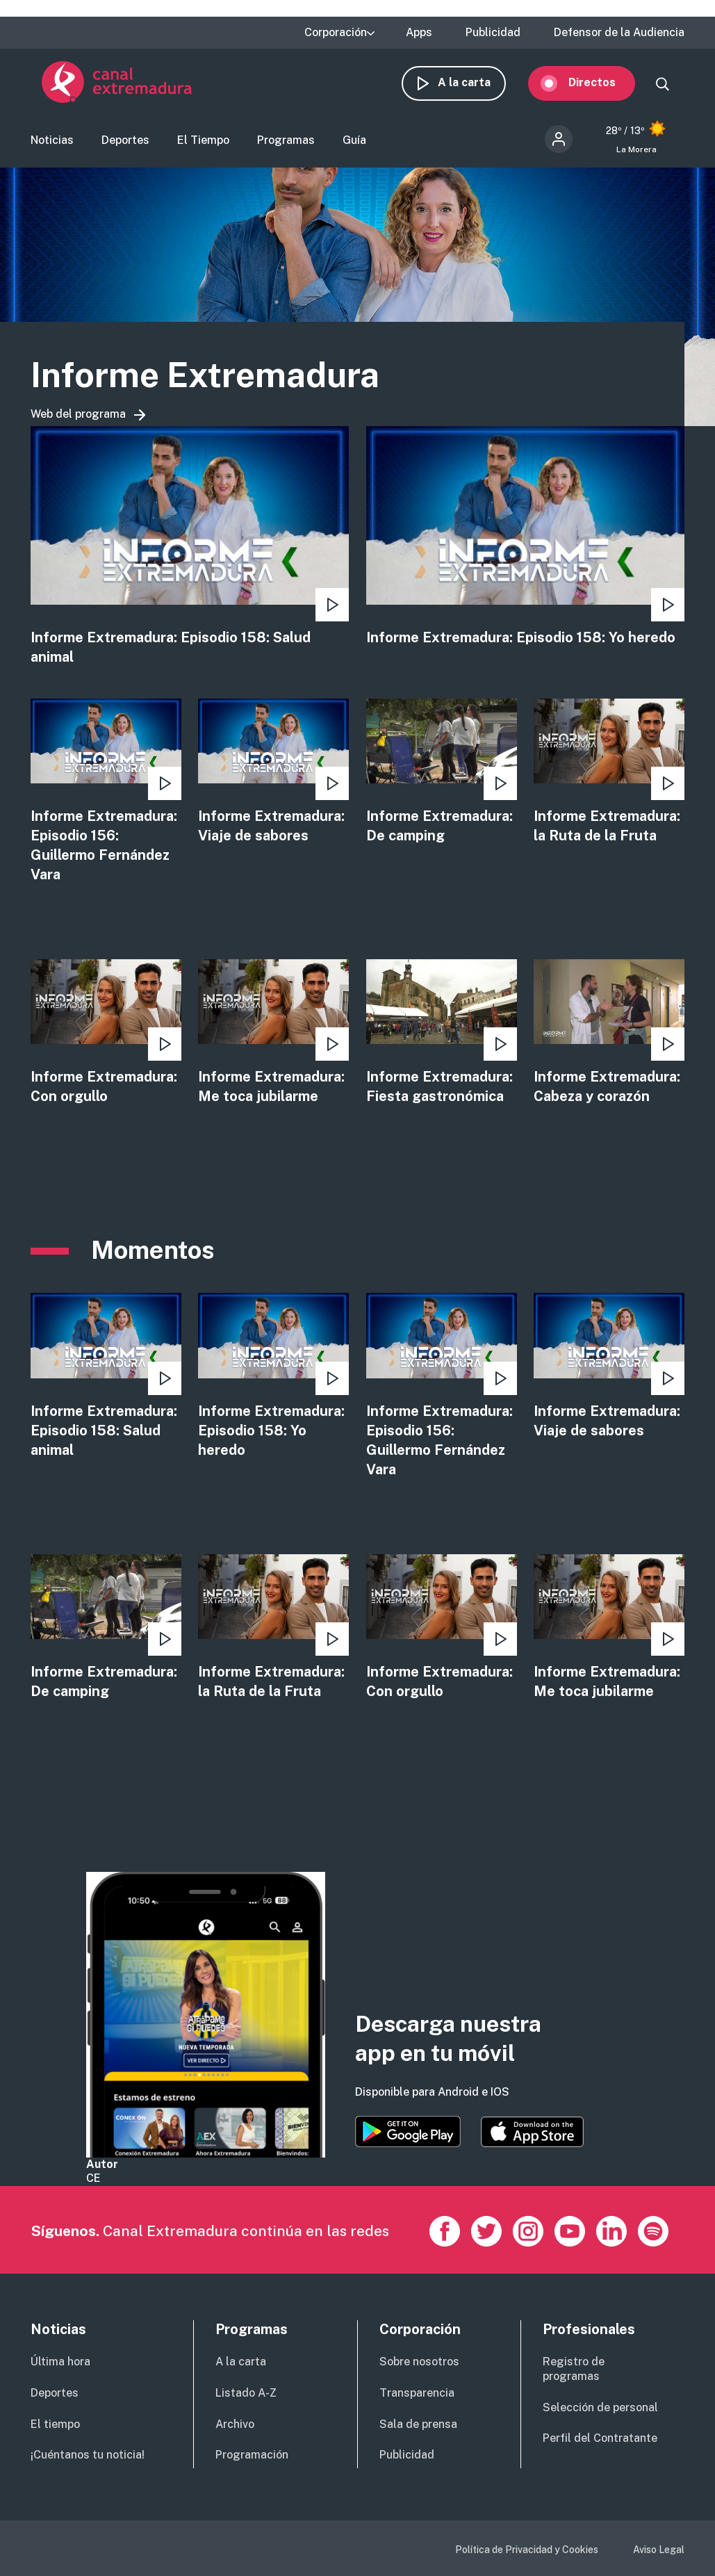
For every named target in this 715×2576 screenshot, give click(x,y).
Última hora (60, 2361)
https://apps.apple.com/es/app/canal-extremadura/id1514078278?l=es (532, 2132)
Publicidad (493, 32)
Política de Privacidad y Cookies (526, 2549)
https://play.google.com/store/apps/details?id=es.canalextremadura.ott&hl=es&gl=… (408, 2131)
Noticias (52, 148)
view (190, 560)
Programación (251, 2454)
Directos (603, 88)
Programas (286, 148)
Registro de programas (574, 2369)
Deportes (125, 148)
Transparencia (416, 2392)
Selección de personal (600, 2407)
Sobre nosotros (419, 2361)
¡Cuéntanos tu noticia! (88, 2454)
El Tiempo (203, 148)
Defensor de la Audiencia (619, 32)
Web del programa (78, 427)
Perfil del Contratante (600, 2438)
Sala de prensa (418, 2424)
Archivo (234, 2424)
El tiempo (55, 2424)
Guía (354, 148)
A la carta (475, 88)
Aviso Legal (658, 2549)
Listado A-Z (246, 2392)
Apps (419, 32)
